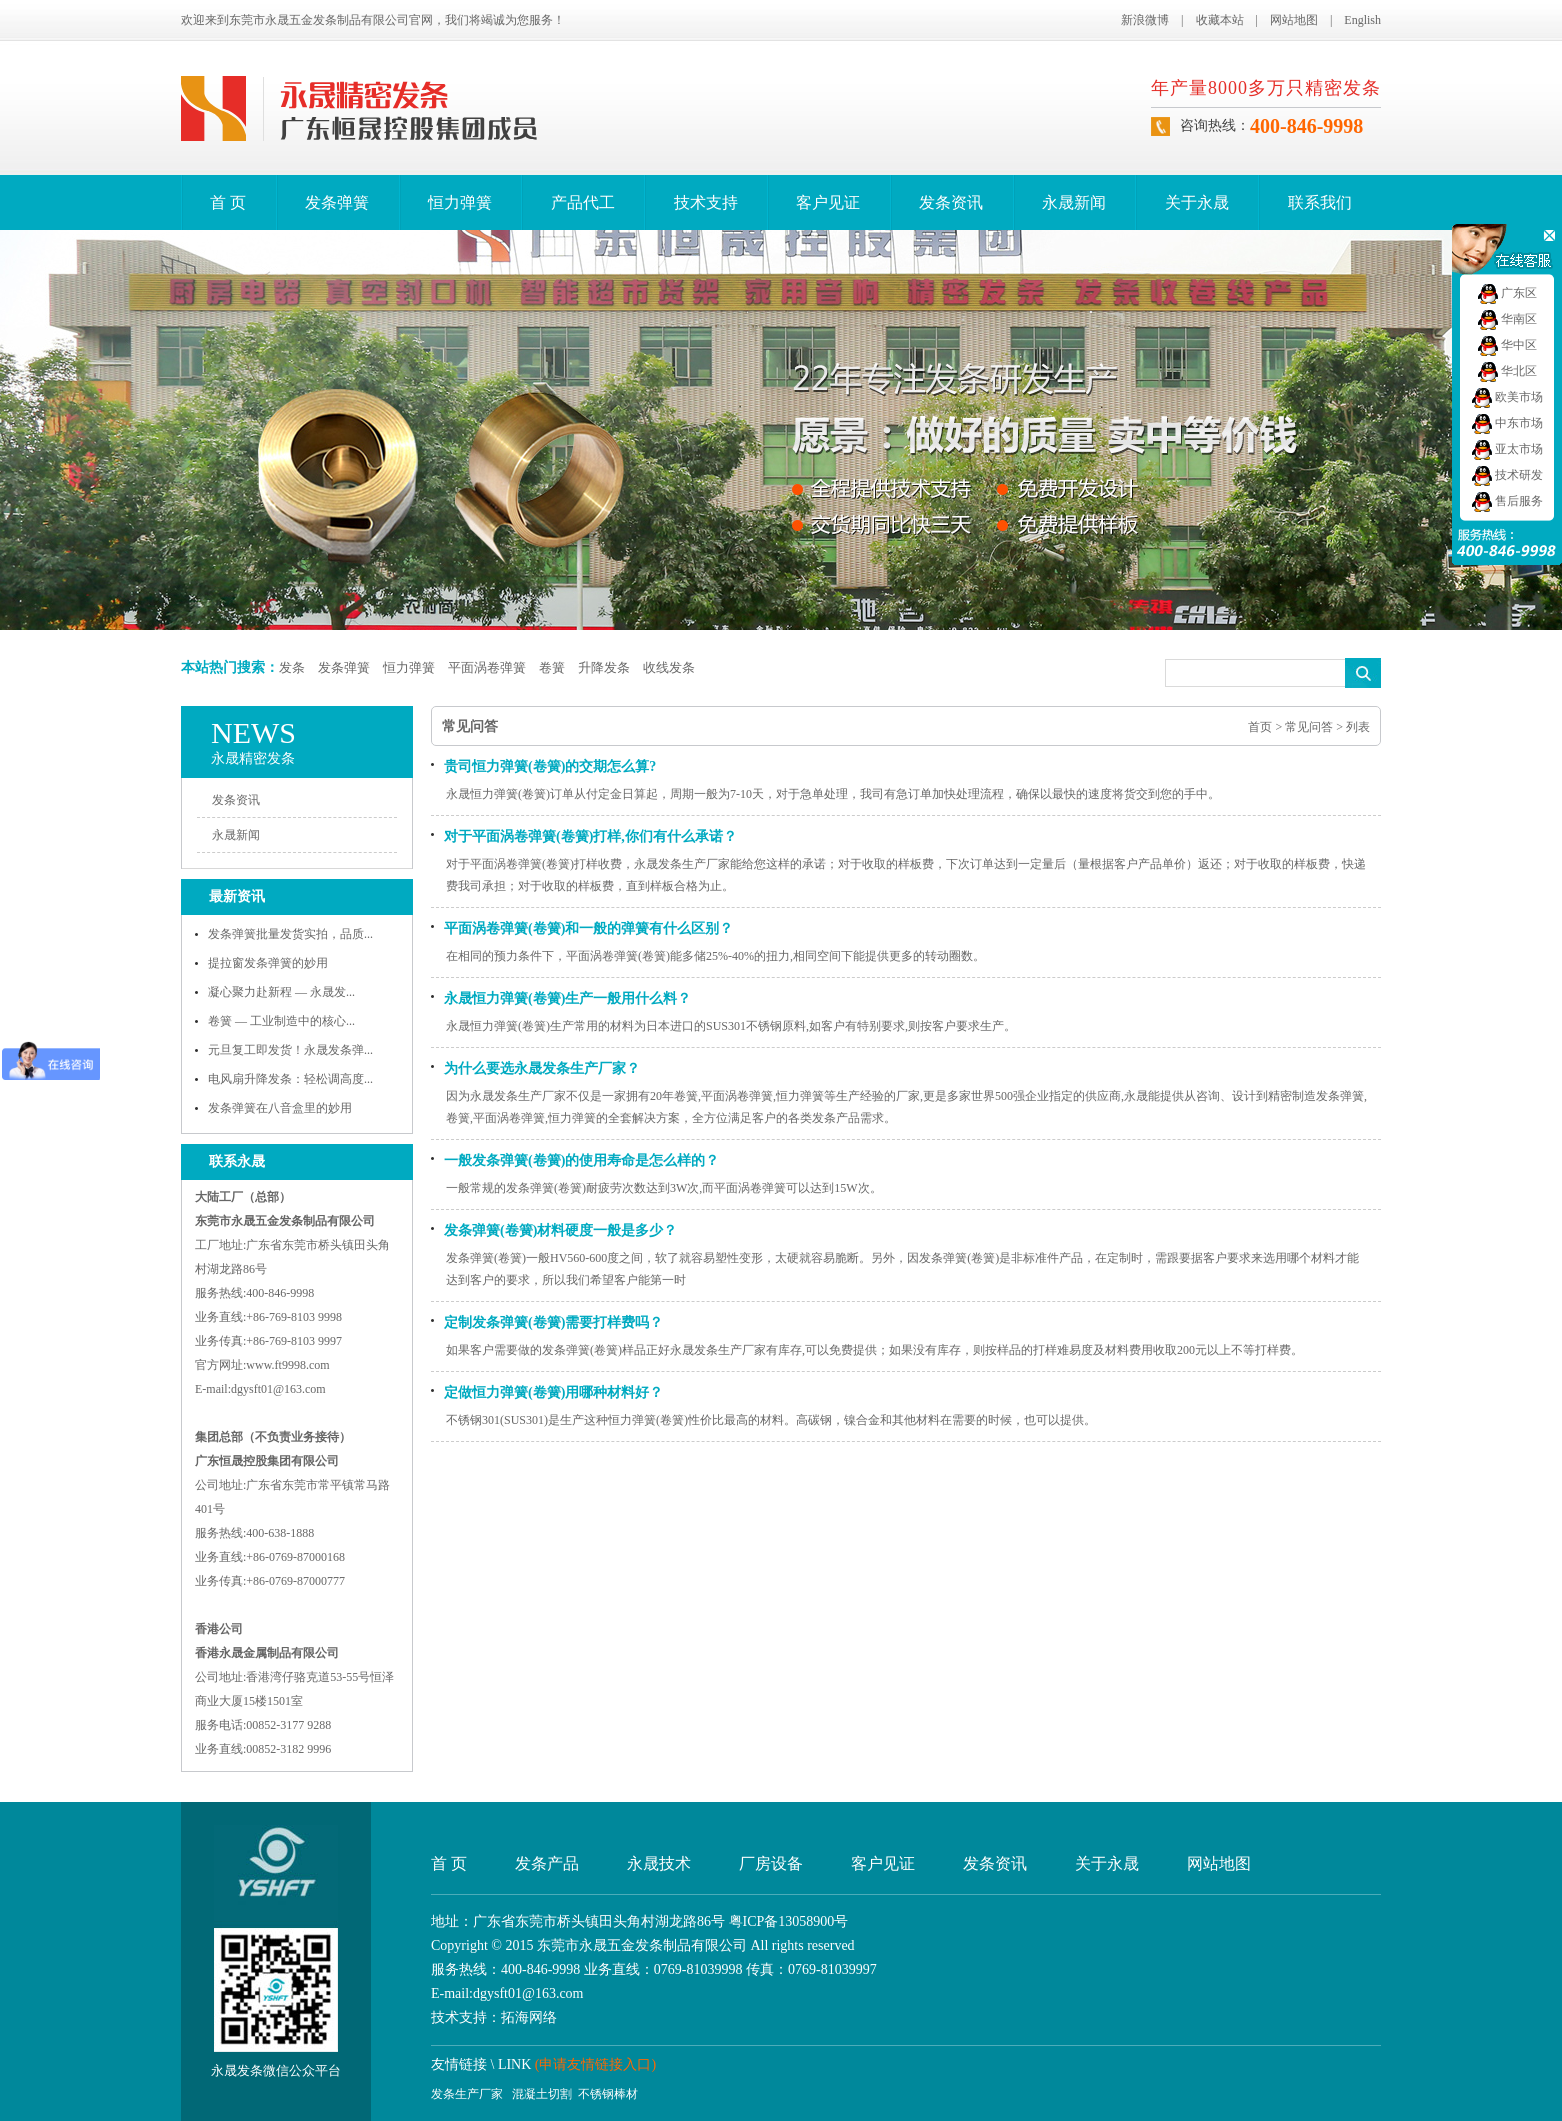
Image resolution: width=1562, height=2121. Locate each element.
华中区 (1507, 345)
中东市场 (1507, 423)
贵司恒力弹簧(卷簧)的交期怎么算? (550, 766)
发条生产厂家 (467, 2094)
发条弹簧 (337, 202)
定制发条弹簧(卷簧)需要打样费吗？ (553, 1322)
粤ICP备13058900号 (789, 1921)
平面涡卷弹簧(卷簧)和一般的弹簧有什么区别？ (588, 928)
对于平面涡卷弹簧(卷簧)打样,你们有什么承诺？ (590, 836)
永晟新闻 (1074, 202)
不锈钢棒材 (608, 2094)
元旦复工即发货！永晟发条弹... (290, 1050)
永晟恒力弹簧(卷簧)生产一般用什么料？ (567, 998)
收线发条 (669, 667)
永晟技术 (659, 1863)
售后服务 (1507, 501)
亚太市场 (1507, 449)
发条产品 (547, 1863)
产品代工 (583, 202)
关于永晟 (1197, 202)
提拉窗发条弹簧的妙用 (268, 963)
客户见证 (828, 202)
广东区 (1507, 293)
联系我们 (1320, 202)
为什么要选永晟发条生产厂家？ (542, 1068)
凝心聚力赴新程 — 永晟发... (281, 992)
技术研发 (1507, 475)
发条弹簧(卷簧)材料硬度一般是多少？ (560, 1230)
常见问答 (1309, 727)
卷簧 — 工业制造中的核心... (281, 1021)
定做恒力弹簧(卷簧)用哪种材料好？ (553, 1392)
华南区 (1507, 319)
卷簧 (552, 667)
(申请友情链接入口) (595, 2064)
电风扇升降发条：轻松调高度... (290, 1079)
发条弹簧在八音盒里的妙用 (280, 1108)
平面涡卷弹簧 (487, 667)
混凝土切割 (542, 2094)
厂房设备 (771, 1863)
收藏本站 (1220, 20)
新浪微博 (1145, 20)
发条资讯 (951, 202)
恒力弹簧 (460, 202)
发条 (292, 667)
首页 (1260, 727)
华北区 (1507, 371)
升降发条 (604, 667)
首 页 (228, 202)
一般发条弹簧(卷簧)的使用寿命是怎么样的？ (581, 1160)
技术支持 (706, 202)
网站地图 (1294, 20)
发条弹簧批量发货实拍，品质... (290, 934)
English (1362, 20)
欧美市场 (1507, 397)
